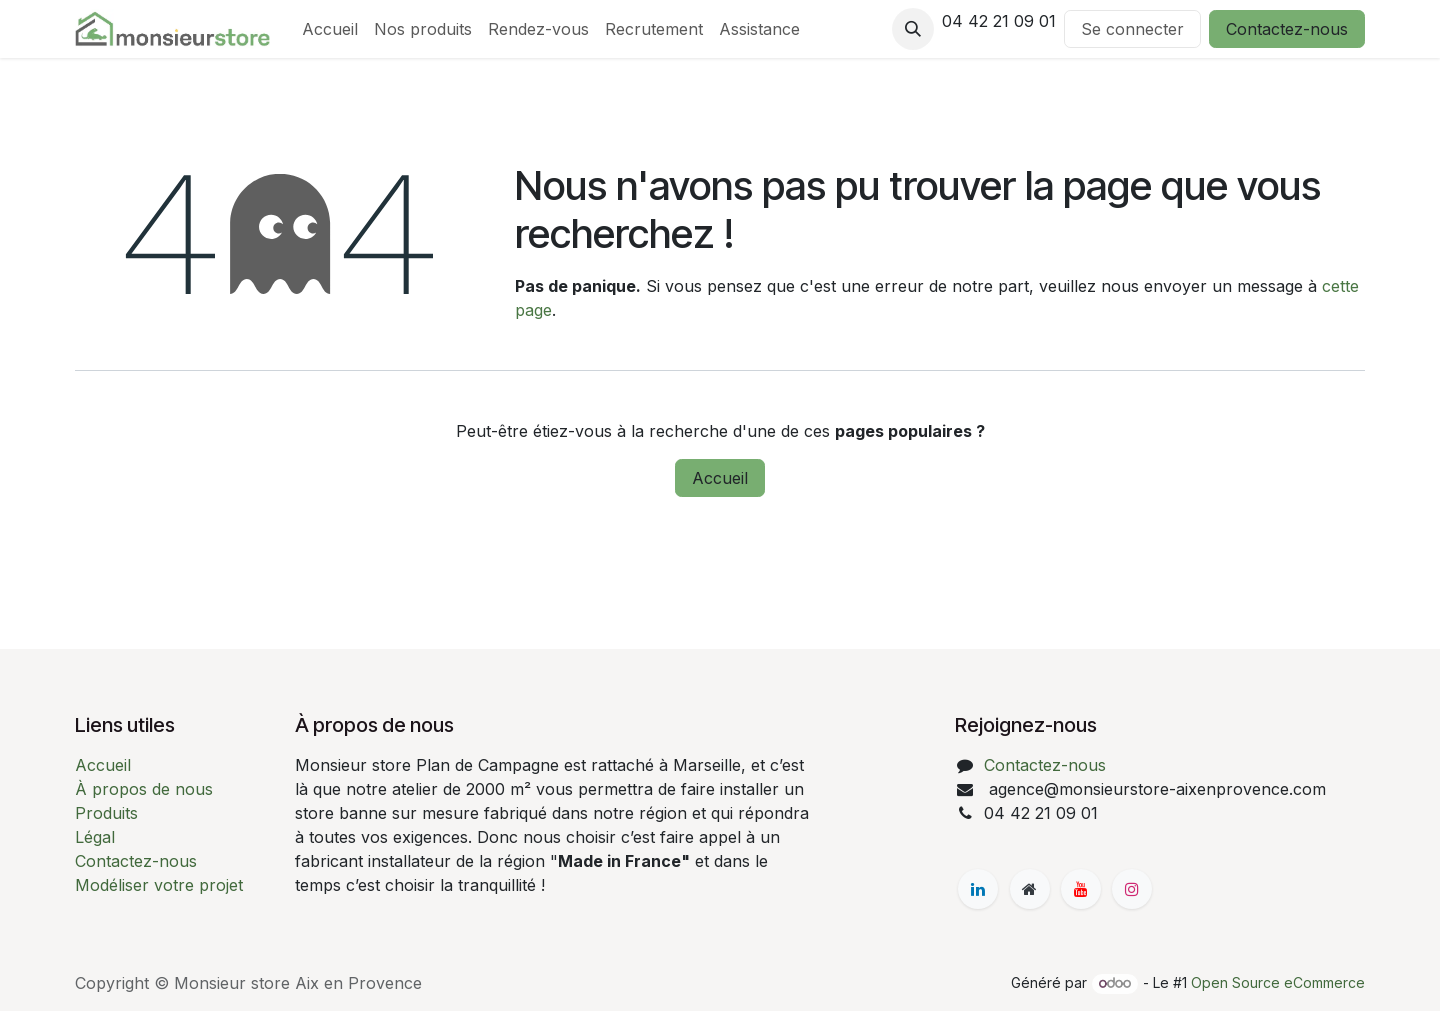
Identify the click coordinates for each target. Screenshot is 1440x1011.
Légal (95, 837)
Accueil (720, 478)
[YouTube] (1081, 889)
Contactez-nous (1287, 29)
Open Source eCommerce (1278, 982)
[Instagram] (1132, 889)
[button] (913, 29)
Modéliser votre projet (159, 885)
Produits (106, 813)
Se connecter (1132, 29)
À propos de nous (144, 789)
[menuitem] (330, 29)
